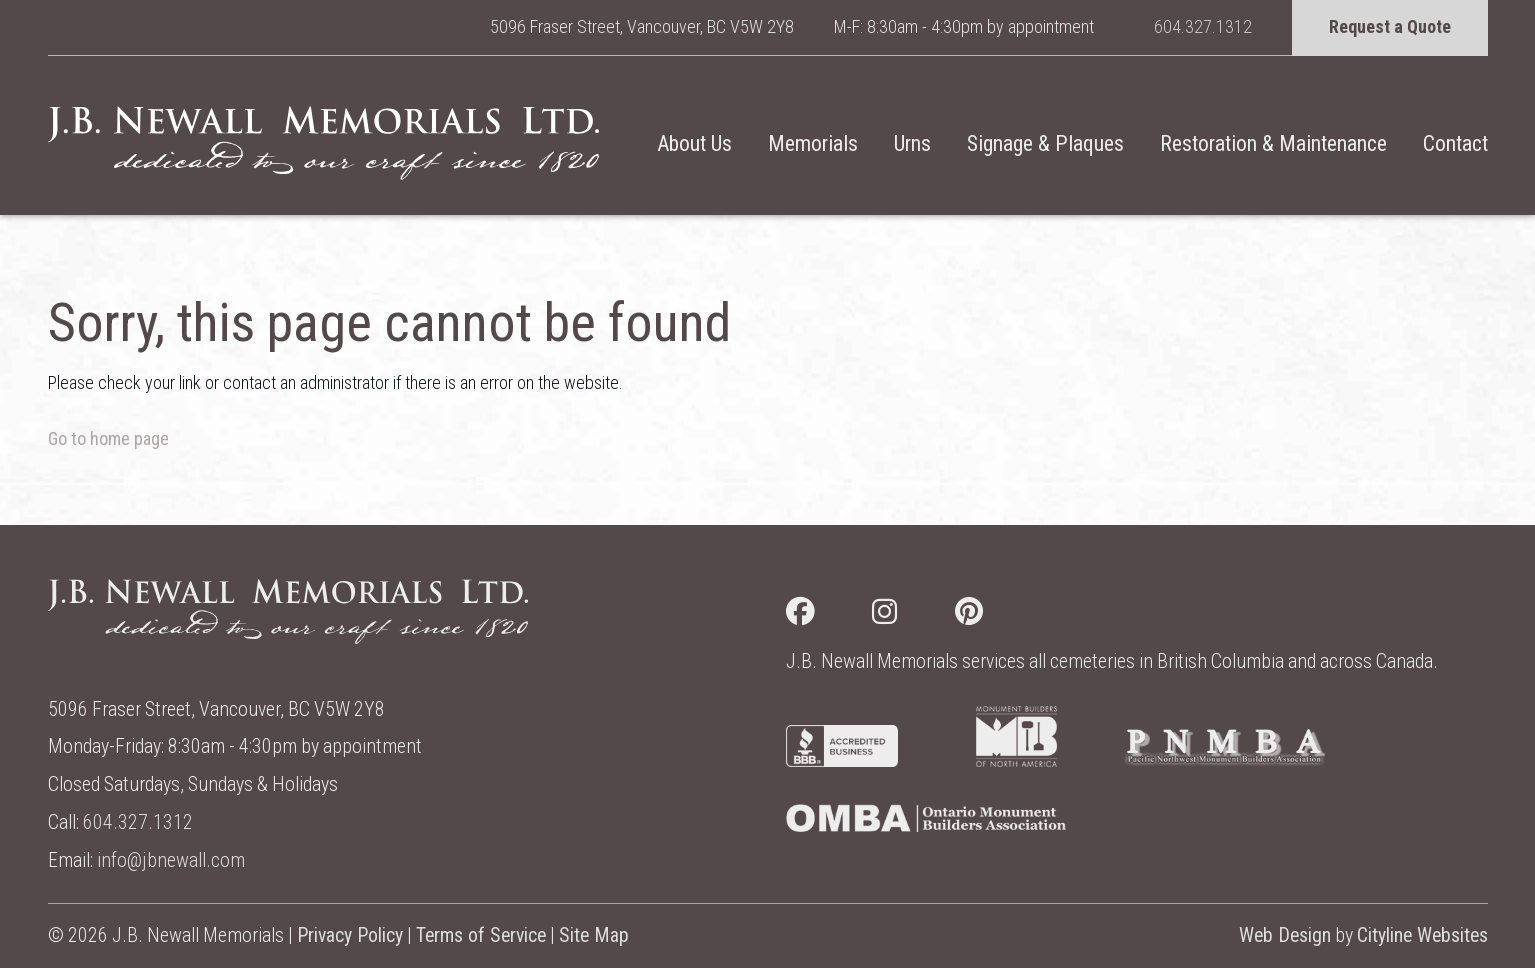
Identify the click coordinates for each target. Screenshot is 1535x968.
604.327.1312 (1203, 26)
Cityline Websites (1422, 935)
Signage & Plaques (1045, 143)
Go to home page (108, 438)
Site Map (594, 935)
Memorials (813, 143)
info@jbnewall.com (171, 860)
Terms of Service (481, 935)
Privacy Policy (350, 935)
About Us (694, 143)
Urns (912, 143)
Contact (1455, 143)
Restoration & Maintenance (1273, 143)
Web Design (1285, 935)
